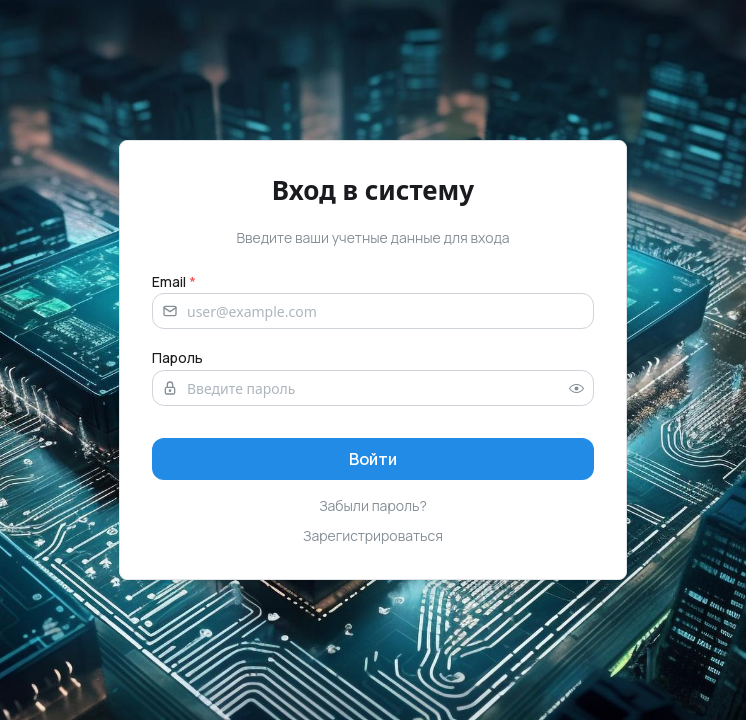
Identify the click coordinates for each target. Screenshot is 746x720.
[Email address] (373, 311)
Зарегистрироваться (373, 535)
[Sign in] (373, 459)
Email (174, 281)
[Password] (373, 388)
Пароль (177, 357)
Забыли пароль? (373, 505)
